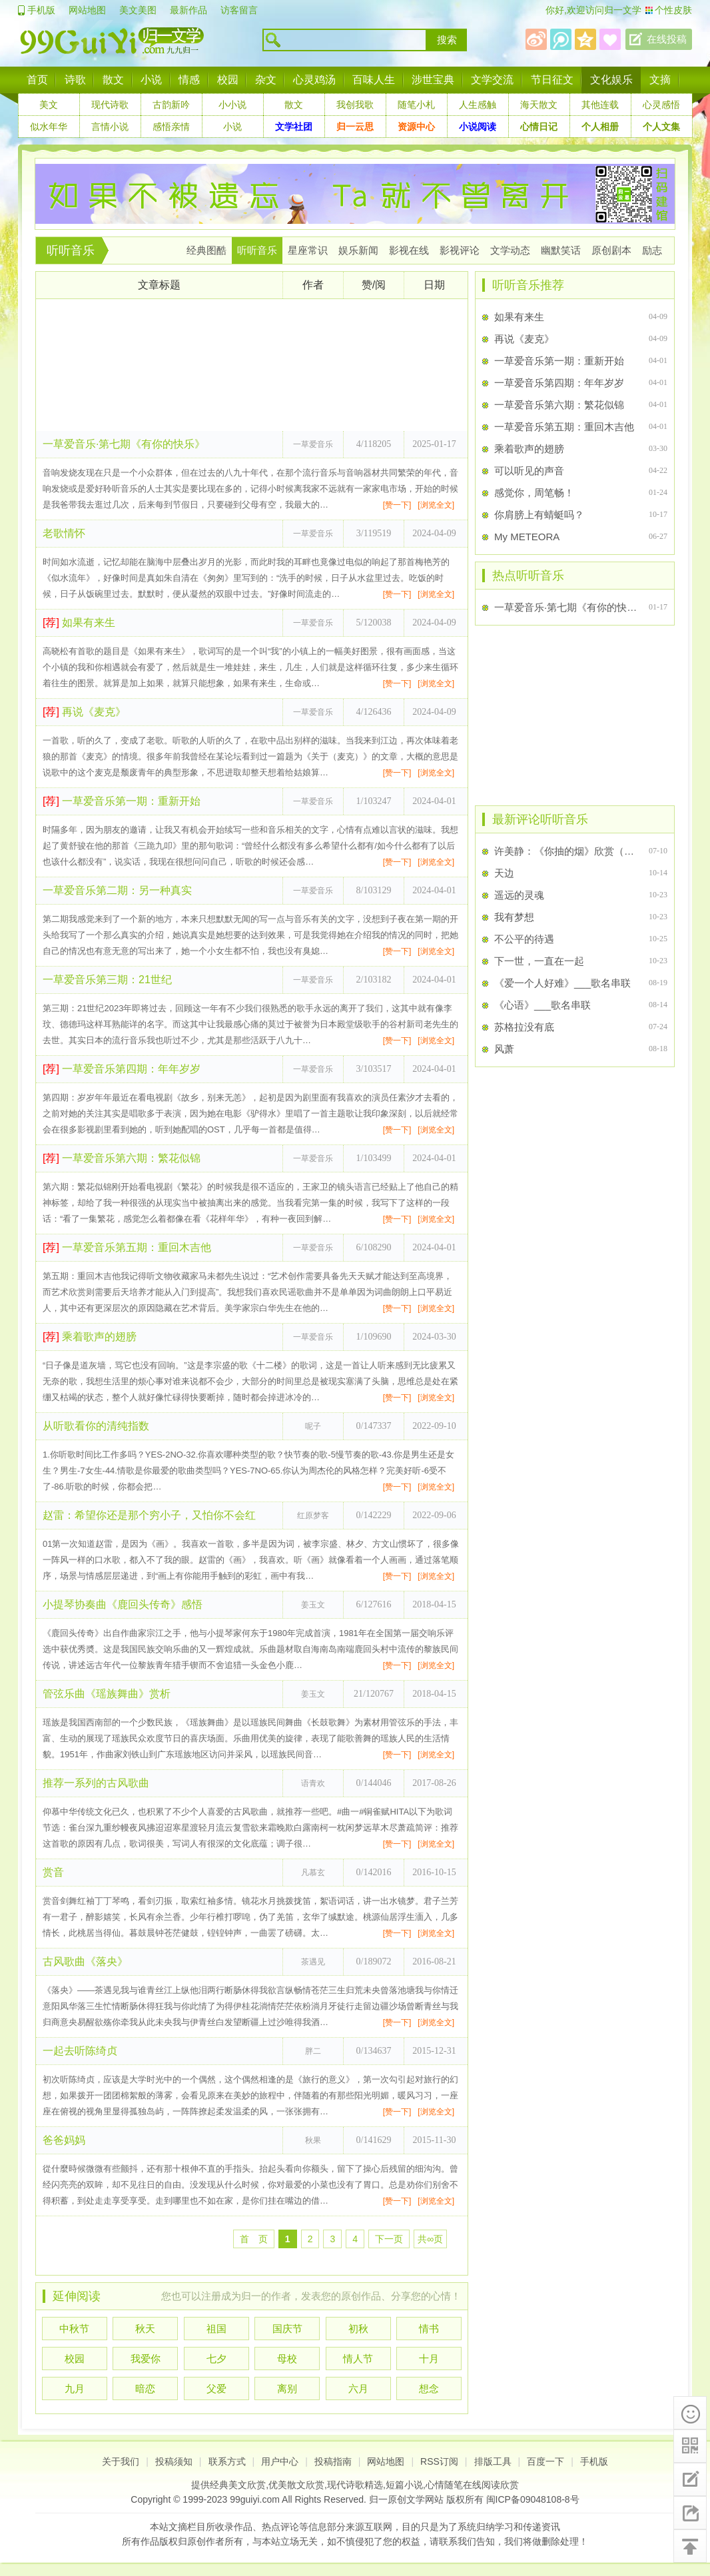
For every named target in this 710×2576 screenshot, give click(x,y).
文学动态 (510, 250)
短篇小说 (404, 2484)
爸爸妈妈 (64, 2140)
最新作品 (188, 10)
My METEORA (526, 536)
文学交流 (492, 79)
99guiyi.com (255, 2499)
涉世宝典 (433, 79)
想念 (429, 2388)
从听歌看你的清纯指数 (96, 1426)
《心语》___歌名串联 (542, 1005)
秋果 (313, 2140)
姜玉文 (313, 1604)
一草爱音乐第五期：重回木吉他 (127, 1247)
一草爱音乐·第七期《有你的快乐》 (124, 444)
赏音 (53, 1872)
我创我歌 (355, 104)
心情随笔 (444, 2484)
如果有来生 (79, 622)
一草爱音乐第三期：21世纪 (107, 979)
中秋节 (74, 2328)
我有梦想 (514, 917)
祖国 (216, 2328)
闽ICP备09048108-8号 (532, 2499)
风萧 (504, 1049)
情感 (189, 79)
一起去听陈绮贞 (80, 2050)
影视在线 (409, 250)
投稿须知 (173, 2461)
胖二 (313, 2051)
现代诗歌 (110, 104)
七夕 (216, 2358)
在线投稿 (667, 39)
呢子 (313, 1426)
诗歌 (75, 79)
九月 (75, 2388)
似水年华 (48, 126)
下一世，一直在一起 (539, 961)
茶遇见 (313, 1961)
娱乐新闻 (358, 250)
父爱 (216, 2388)
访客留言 (239, 10)
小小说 (232, 104)
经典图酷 (206, 250)
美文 (48, 104)
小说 (151, 79)
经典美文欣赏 (238, 2484)
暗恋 (145, 2388)
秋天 (145, 2328)
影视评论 (460, 250)
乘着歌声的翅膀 (90, 1336)
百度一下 (545, 2461)
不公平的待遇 (524, 939)
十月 (429, 2358)
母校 (287, 2358)
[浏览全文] (436, 505)
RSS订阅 (439, 2461)
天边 (504, 873)
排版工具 (493, 2461)
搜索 (447, 40)
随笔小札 (416, 104)
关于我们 (120, 2461)
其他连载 (600, 104)
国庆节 (287, 2328)
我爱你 (146, 2358)
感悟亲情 (171, 126)
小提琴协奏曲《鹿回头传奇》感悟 (122, 1604)
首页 (37, 79)
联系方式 (227, 2461)
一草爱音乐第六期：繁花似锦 (121, 1158)
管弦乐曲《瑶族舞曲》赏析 (107, 1693)
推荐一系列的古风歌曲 (96, 1783)
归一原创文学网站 (406, 2499)
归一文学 (622, 10)
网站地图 (87, 10)
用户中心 (279, 2461)
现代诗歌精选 (355, 2484)
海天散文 (538, 104)
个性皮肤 (673, 10)
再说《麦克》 (84, 711)
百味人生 (373, 79)
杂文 (265, 79)
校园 (227, 79)
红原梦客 (313, 1515)
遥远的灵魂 (519, 895)
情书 (429, 2328)
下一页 (389, 2239)
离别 (287, 2388)
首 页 (254, 2239)
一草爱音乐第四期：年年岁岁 (121, 1068)
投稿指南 (333, 2461)
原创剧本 (611, 250)
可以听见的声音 (529, 470)
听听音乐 (71, 250)
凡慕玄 (313, 1872)
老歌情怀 (64, 533)
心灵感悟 (661, 104)
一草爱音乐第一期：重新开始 (121, 801)
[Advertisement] (252, 365)
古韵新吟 (171, 104)
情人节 (358, 2358)
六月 (358, 2388)
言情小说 (110, 126)
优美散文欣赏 (296, 2484)
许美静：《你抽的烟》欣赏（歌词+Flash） (565, 851)
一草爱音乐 (313, 444)
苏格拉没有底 (524, 1027)
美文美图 (138, 10)
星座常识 (308, 250)
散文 (113, 79)
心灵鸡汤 (314, 79)
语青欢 (313, 1783)
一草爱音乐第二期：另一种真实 (117, 890)
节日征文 (552, 79)
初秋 (358, 2328)
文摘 (660, 79)
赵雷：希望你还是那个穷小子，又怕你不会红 (149, 1515)
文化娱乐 (611, 79)
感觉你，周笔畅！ (534, 492)
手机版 (41, 10)
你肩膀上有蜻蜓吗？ (539, 514)
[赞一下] (397, 505)
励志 (652, 250)
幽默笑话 (561, 250)
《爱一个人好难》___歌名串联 (562, 983)
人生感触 (477, 104)
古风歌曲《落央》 (85, 1961)
